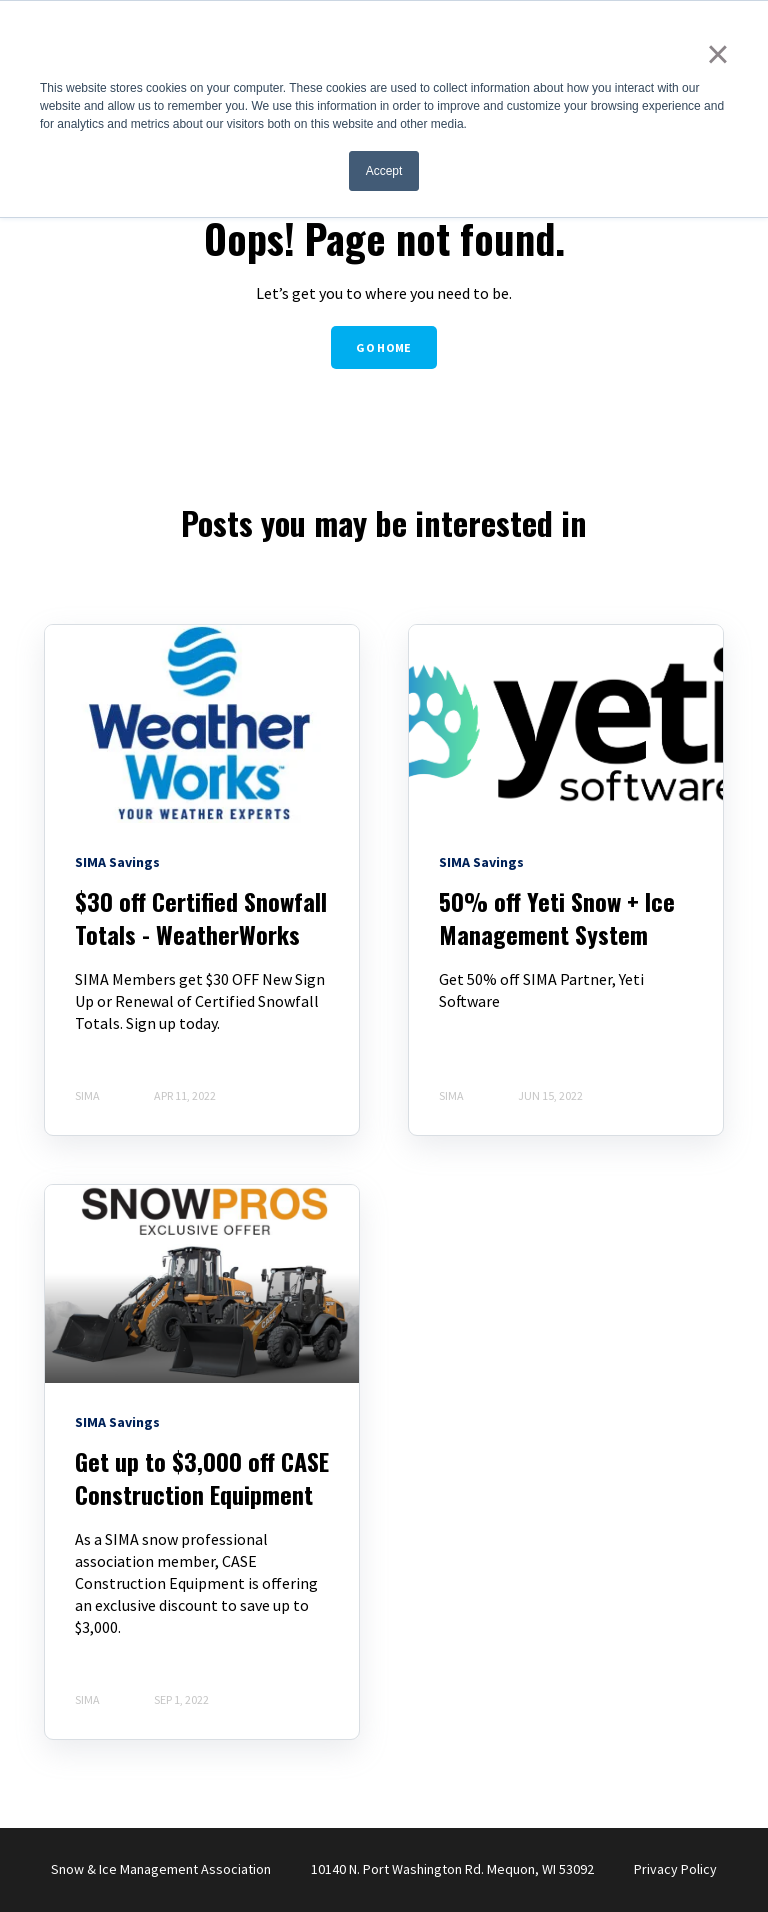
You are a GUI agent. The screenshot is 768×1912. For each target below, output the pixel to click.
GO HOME (384, 347)
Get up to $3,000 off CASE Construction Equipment (202, 1478)
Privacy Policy (675, 1869)
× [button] (717, 54)
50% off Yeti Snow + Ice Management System (557, 918)
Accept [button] (384, 171)
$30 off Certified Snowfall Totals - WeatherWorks (201, 918)
